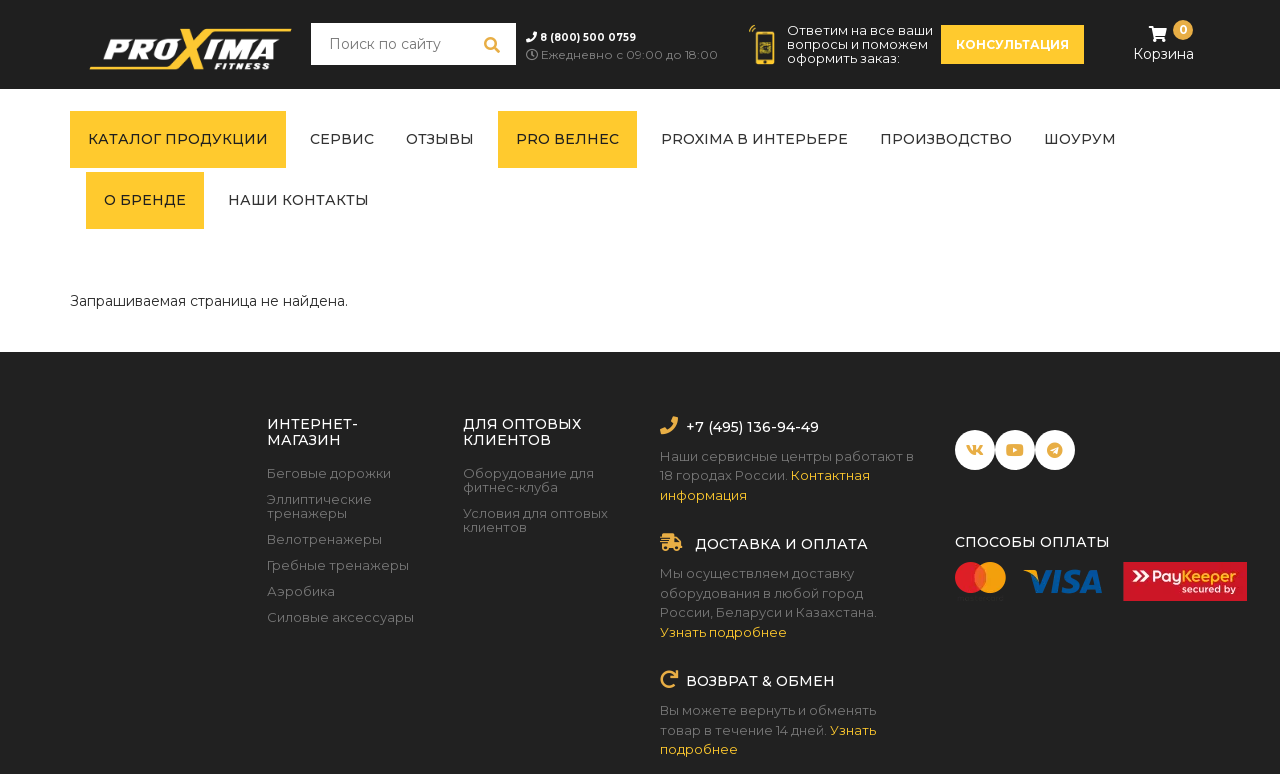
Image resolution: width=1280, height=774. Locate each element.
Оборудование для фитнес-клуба (528, 480)
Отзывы (440, 139)
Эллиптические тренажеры (319, 506)
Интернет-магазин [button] (312, 432)
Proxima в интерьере (754, 139)
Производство (946, 139)
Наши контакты (298, 200)
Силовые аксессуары (340, 617)
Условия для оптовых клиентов (535, 520)
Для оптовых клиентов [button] (522, 432)
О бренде (145, 200)
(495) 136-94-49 (761, 427)
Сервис (342, 139)
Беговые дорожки (329, 473)
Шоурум (1080, 139)
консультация (1012, 44)
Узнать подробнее (723, 632)
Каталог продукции (178, 139)
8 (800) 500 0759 (588, 37)
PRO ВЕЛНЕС (567, 139)
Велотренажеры (324, 539)
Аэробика (301, 591)
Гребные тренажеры (338, 565)
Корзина (1163, 42)
